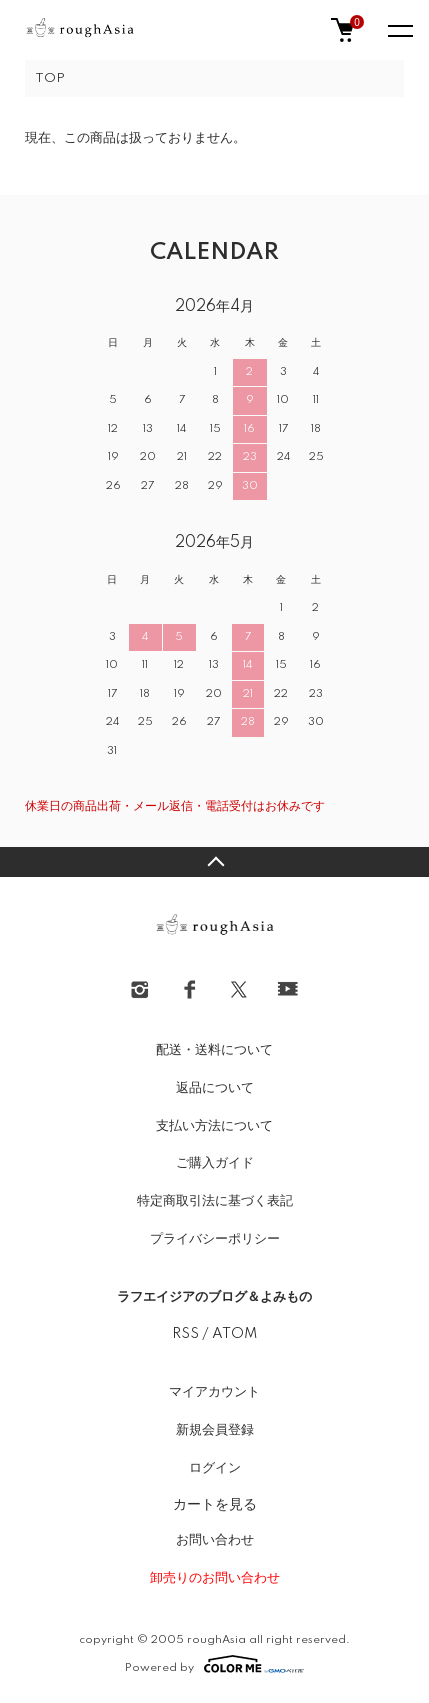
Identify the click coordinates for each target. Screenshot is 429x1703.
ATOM (234, 1334)
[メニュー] (399, 30)
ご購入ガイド (215, 1163)
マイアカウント (214, 1392)
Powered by (214, 1664)
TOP (50, 78)
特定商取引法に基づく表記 (215, 1201)
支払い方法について (214, 1126)
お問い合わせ (215, 1540)
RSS (185, 1334)
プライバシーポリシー (215, 1239)
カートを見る (215, 1504)
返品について (215, 1088)
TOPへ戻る (214, 862)
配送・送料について (214, 1050)
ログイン (215, 1468)
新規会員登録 (215, 1430)
